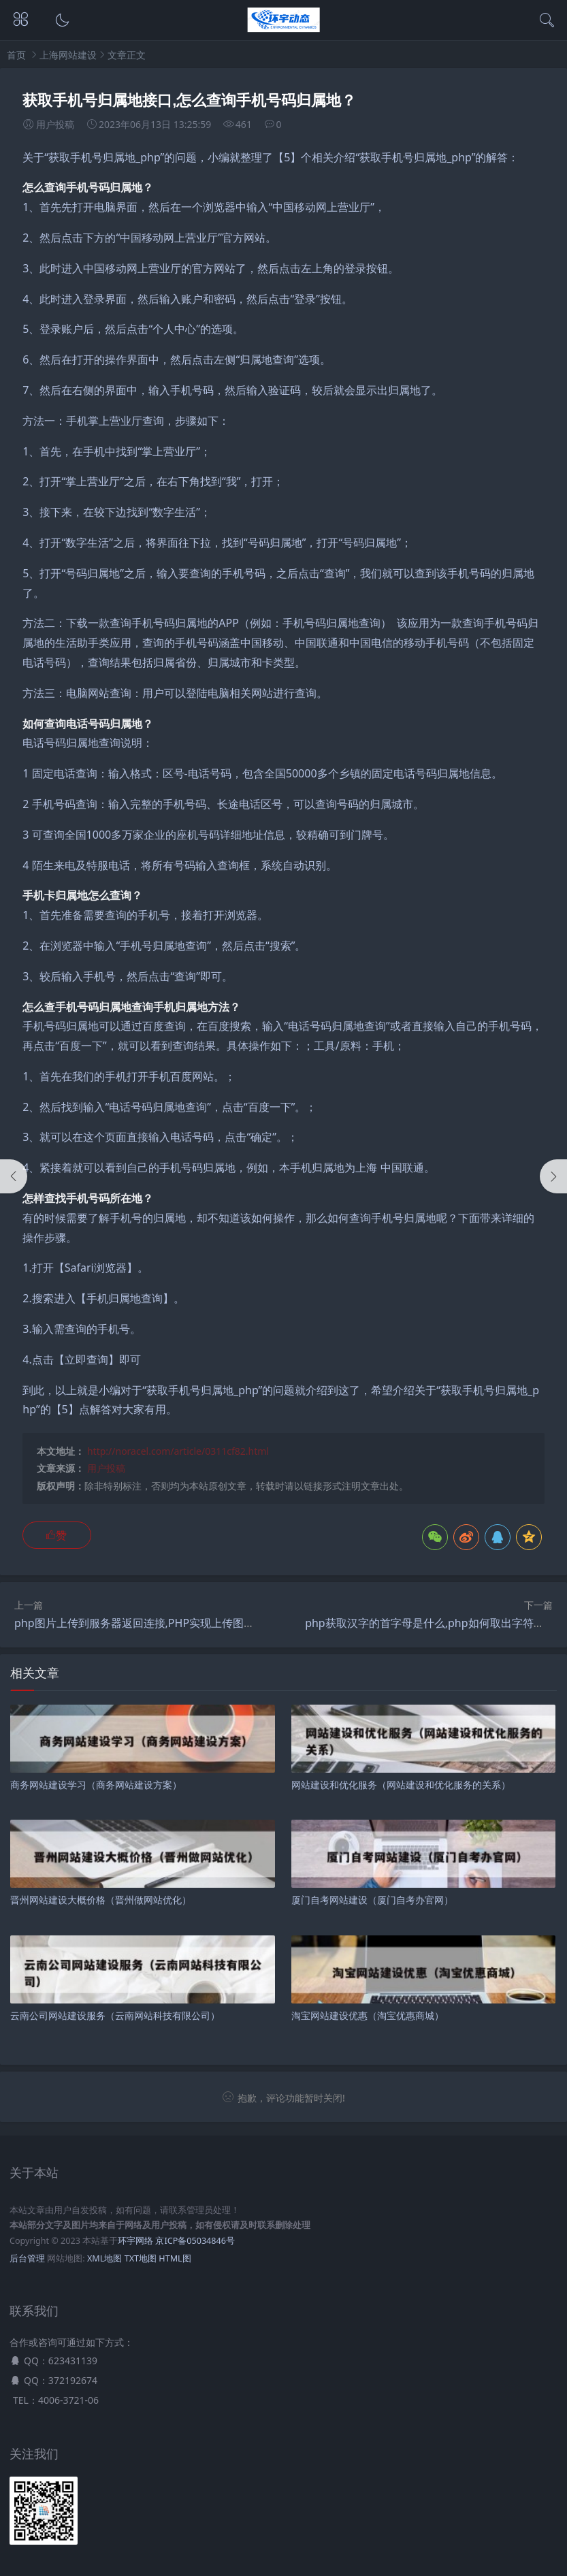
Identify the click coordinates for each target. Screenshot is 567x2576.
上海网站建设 (68, 54)
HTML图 (175, 2258)
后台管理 (27, 2258)
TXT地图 (141, 2258)
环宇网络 (135, 2241)
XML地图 (104, 2258)
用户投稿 (106, 1468)
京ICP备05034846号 (194, 2241)
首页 (16, 54)
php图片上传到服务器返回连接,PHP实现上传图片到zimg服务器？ (174, 1622)
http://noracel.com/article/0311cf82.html (178, 1451)
